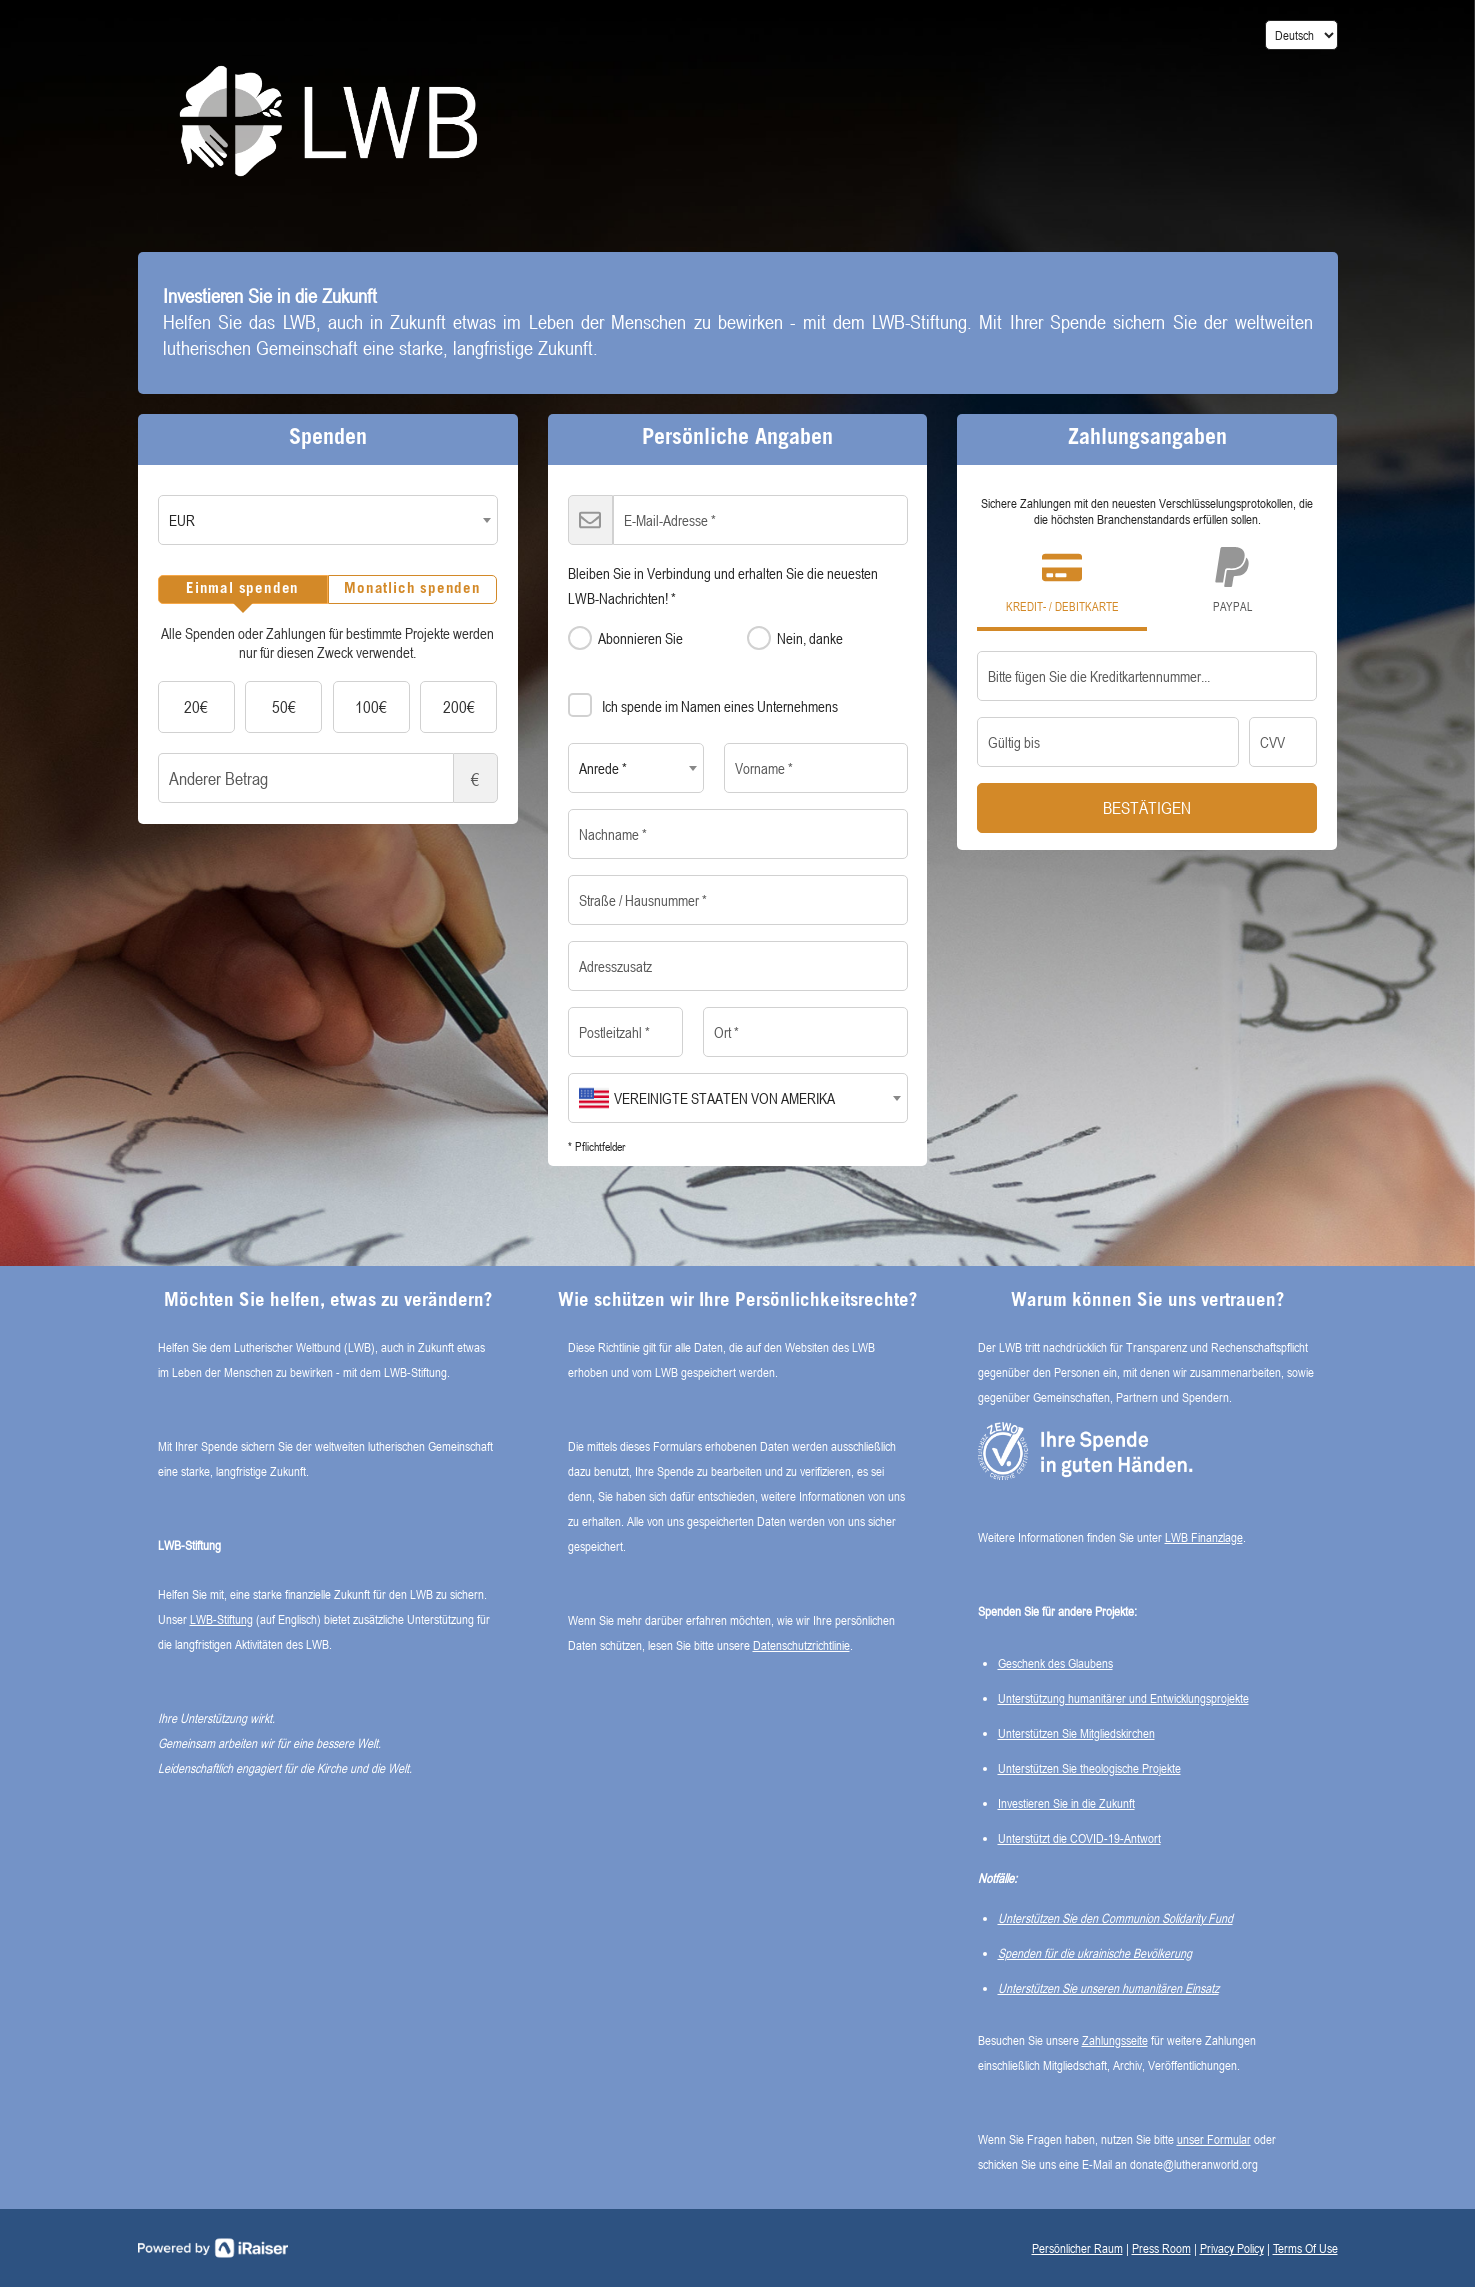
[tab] (243, 590)
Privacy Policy (1232, 2248)
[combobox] (328, 520)
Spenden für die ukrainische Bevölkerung (1095, 1953)
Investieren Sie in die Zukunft (1066, 1803)
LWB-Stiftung (221, 1619)
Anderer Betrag (328, 778)
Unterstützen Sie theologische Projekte (1089, 1768)
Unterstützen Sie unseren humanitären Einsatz (1108, 1988)
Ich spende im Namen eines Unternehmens (703, 702)
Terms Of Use (1305, 2248)
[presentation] (243, 590)
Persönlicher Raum (1077, 2248)
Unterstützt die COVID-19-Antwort (1079, 1838)
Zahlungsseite (1115, 2040)
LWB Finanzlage (1204, 1537)
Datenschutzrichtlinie (801, 1645)
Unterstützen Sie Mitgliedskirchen (1076, 1733)
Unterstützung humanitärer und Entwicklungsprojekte (1123, 1698)
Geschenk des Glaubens (1055, 1663)
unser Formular (1214, 2139)
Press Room (1161, 2248)
